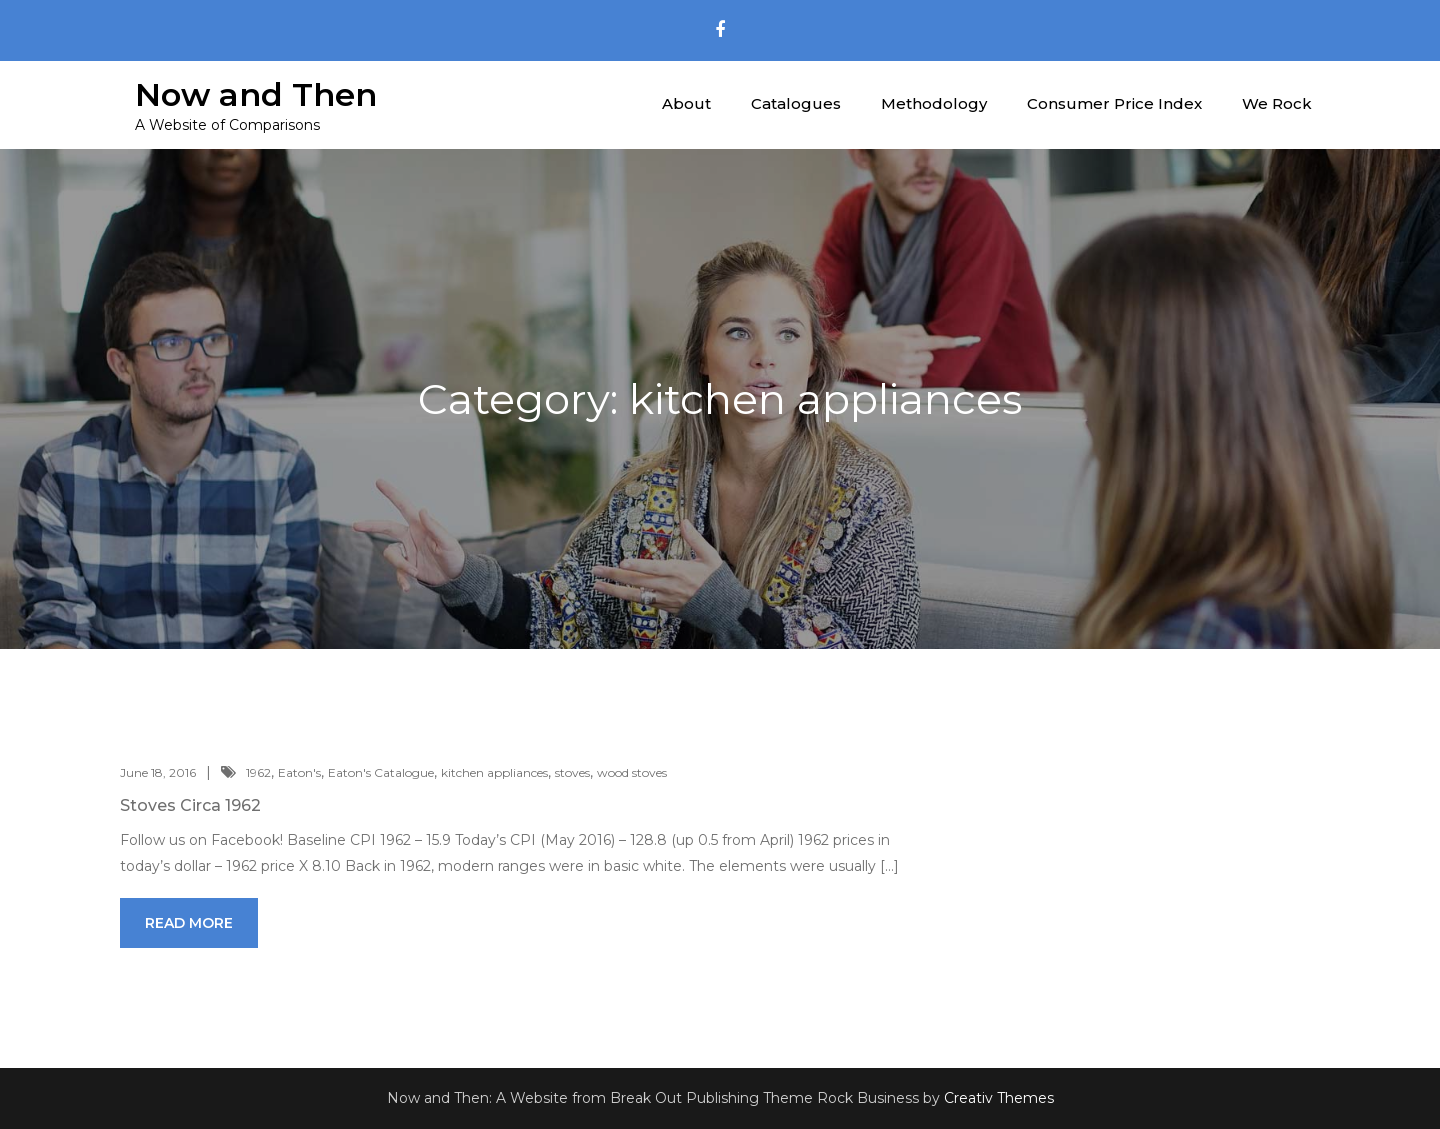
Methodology (934, 103)
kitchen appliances (494, 772)
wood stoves (632, 772)
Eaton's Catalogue (381, 772)
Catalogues (796, 103)
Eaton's (299, 772)
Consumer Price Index (1114, 103)
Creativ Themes (999, 1098)
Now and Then (256, 94)
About (686, 103)
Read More (189, 923)
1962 (258, 772)
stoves (572, 772)
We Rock (1277, 103)
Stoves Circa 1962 (190, 805)
